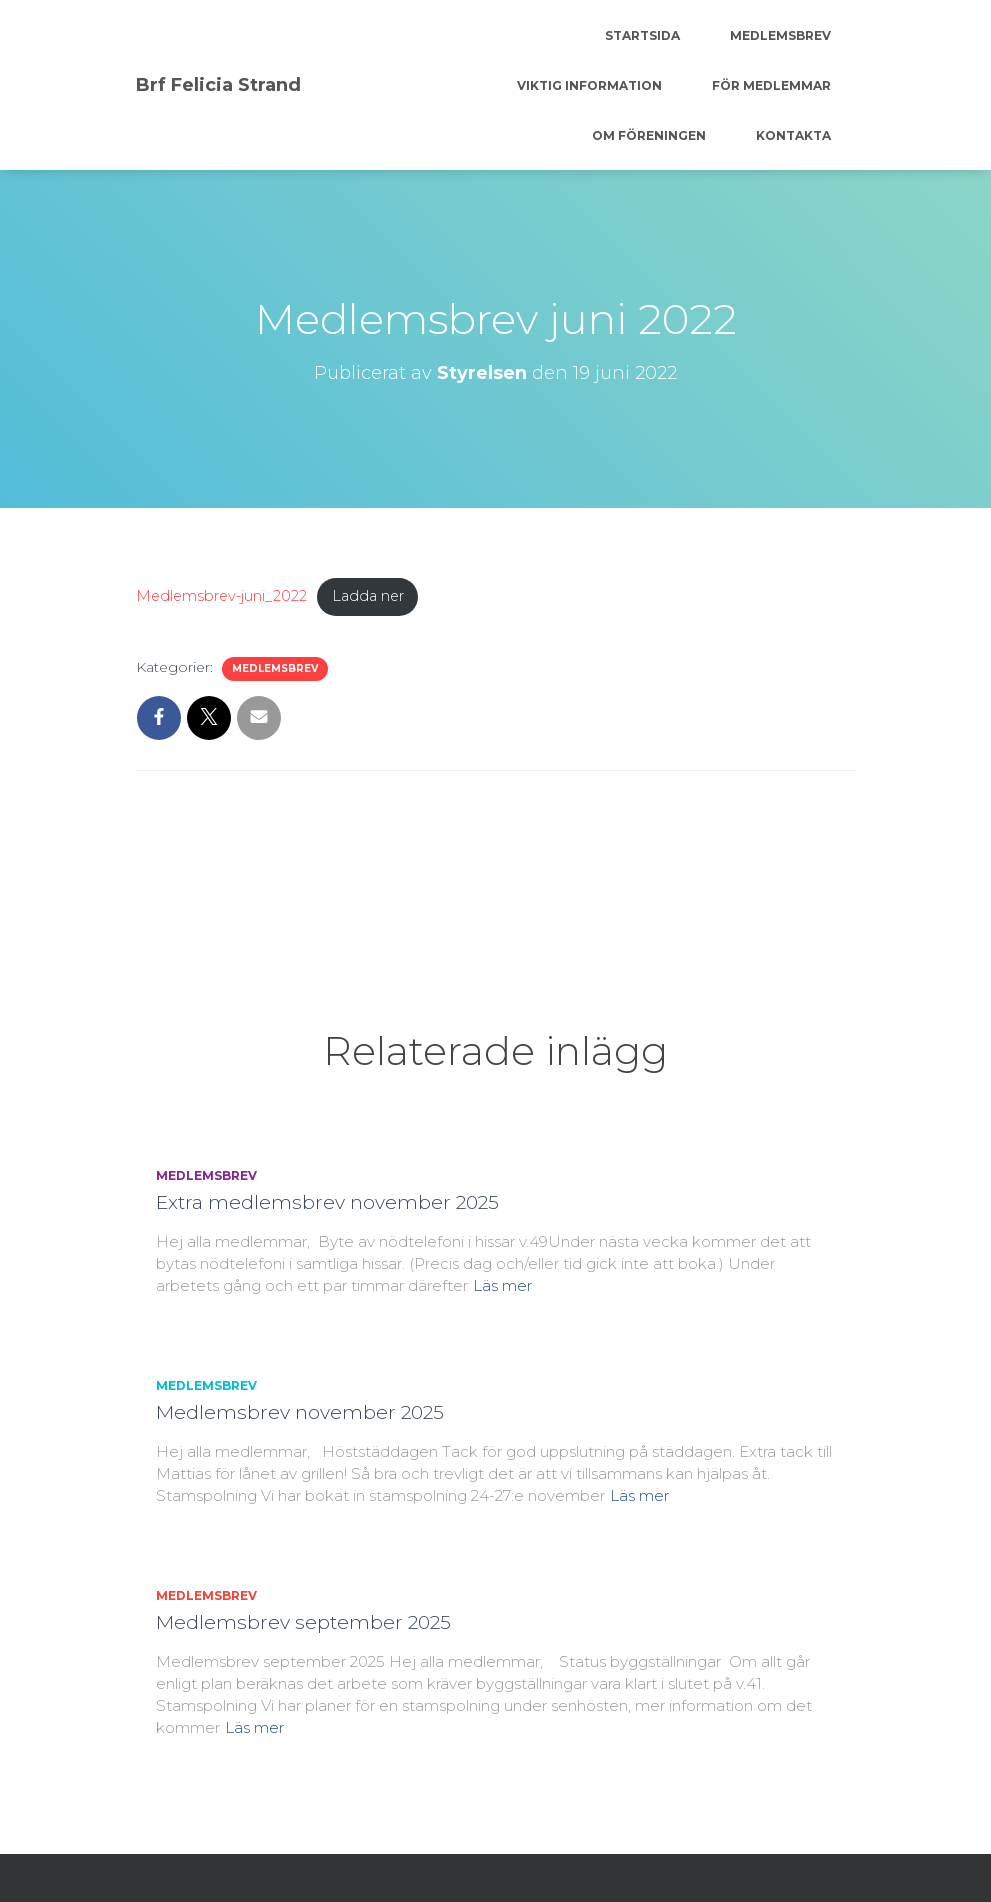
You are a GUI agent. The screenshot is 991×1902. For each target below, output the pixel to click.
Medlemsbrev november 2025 (300, 1412)
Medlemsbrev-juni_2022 (221, 596)
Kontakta (793, 135)
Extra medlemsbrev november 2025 (327, 1202)
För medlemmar (771, 85)
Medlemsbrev (780, 35)
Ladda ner (368, 596)
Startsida (642, 35)
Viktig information (589, 85)
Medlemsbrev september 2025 (303, 1622)
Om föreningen (649, 135)
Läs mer (502, 1285)
